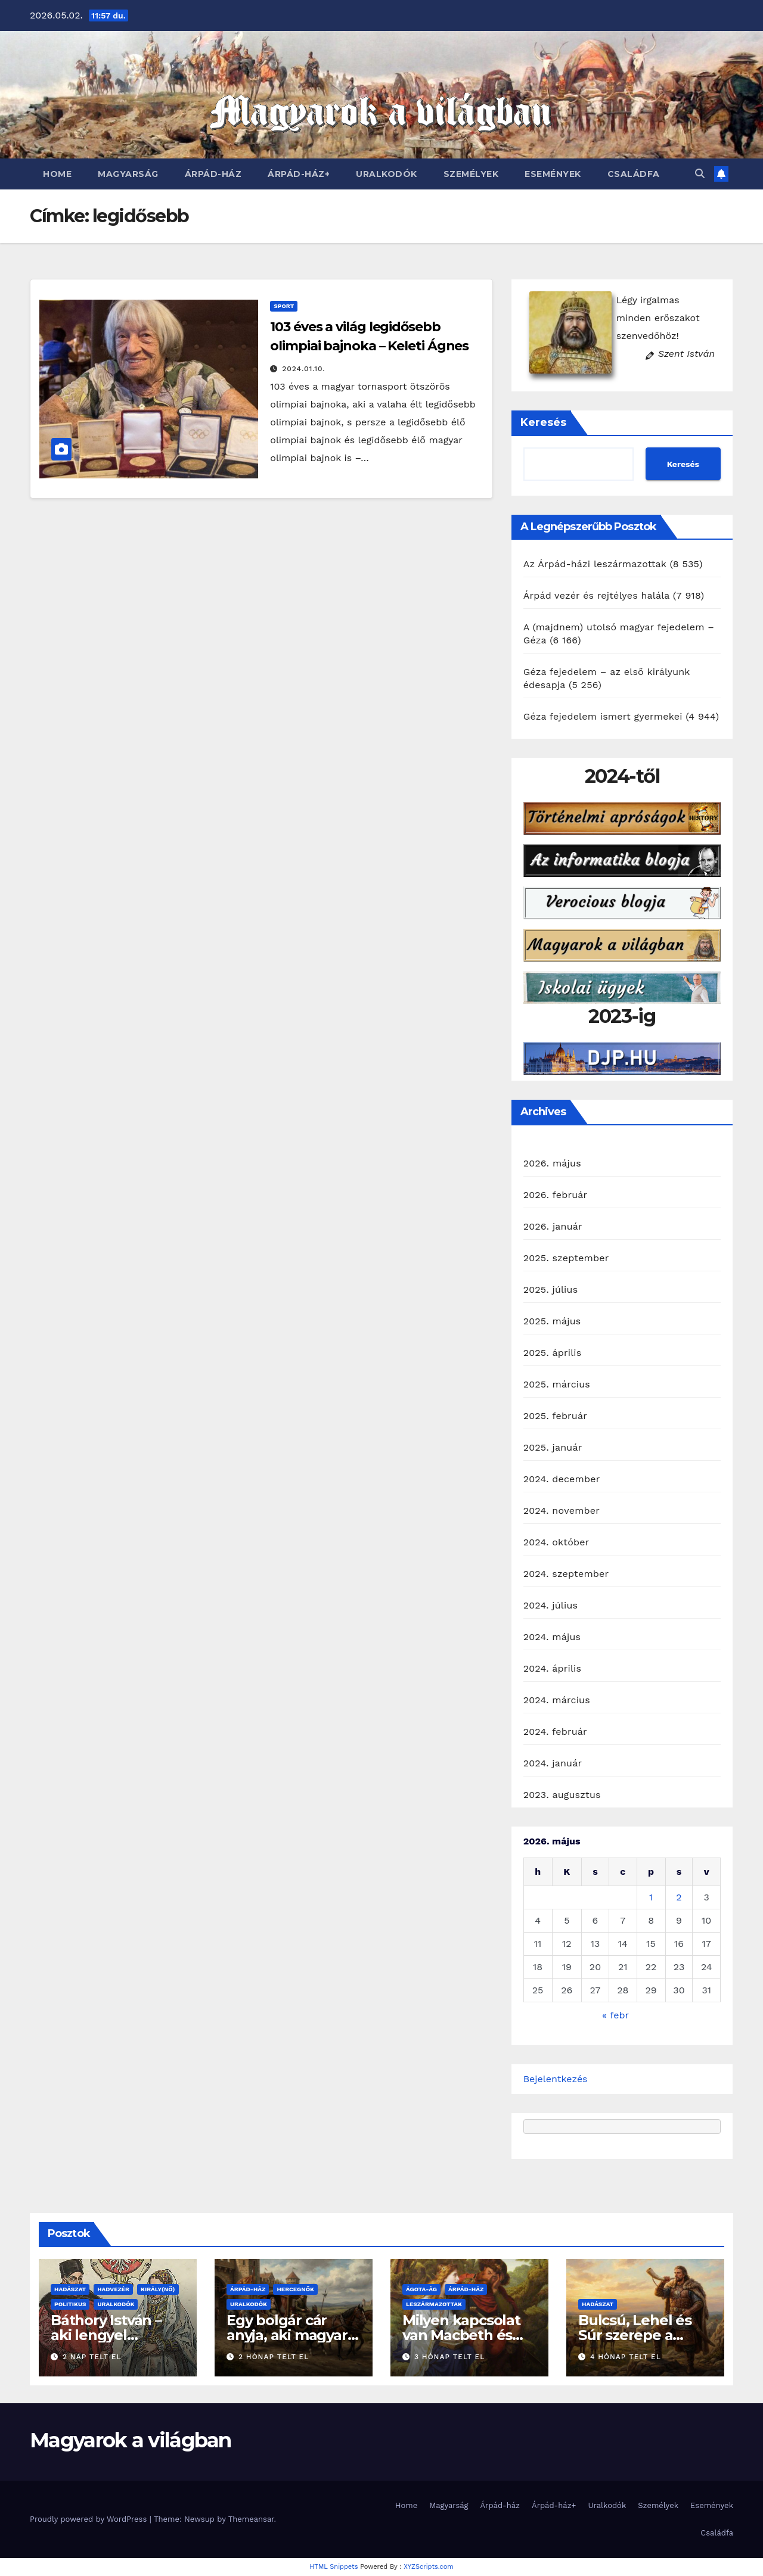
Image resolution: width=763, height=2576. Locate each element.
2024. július (550, 1605)
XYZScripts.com (429, 2567)
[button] (700, 173)
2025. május (552, 1321)
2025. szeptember (566, 1258)
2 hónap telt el (273, 2357)
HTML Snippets (333, 2567)
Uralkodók (386, 174)
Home (57, 174)
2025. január (552, 1447)
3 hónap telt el (449, 2357)
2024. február (555, 1731)
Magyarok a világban (130, 2440)
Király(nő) (158, 2289)
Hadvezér (113, 2289)
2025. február (555, 1415)
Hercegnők (295, 2289)
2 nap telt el (92, 2357)
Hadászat (70, 2289)
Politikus (70, 2304)
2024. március (556, 1700)
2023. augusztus (562, 1794)
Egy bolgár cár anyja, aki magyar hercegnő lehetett (291, 2335)
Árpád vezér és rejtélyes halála (596, 595)
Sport (284, 306)
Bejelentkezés (555, 2079)
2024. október (556, 1542)
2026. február (555, 1194)
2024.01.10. (303, 369)
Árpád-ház (213, 174)
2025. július (550, 1289)
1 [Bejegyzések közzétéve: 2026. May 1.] (651, 1897)
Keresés (543, 422)
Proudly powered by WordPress (90, 2519)
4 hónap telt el (625, 2357)
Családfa (633, 174)
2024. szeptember (566, 1573)
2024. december (561, 1479)
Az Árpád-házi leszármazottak (594, 564)
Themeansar (251, 2519)
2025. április (552, 1352)
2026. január (552, 1226)
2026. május (552, 1163)
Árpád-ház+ (299, 174)
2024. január (552, 1763)
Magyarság (128, 174)
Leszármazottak (434, 2304)
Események (553, 174)
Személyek (471, 174)
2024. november (561, 1510)
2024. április (552, 1668)
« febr (615, 2015)
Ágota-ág (421, 2289)
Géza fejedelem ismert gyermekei (603, 716)
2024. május (552, 1636)
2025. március (556, 1384)
